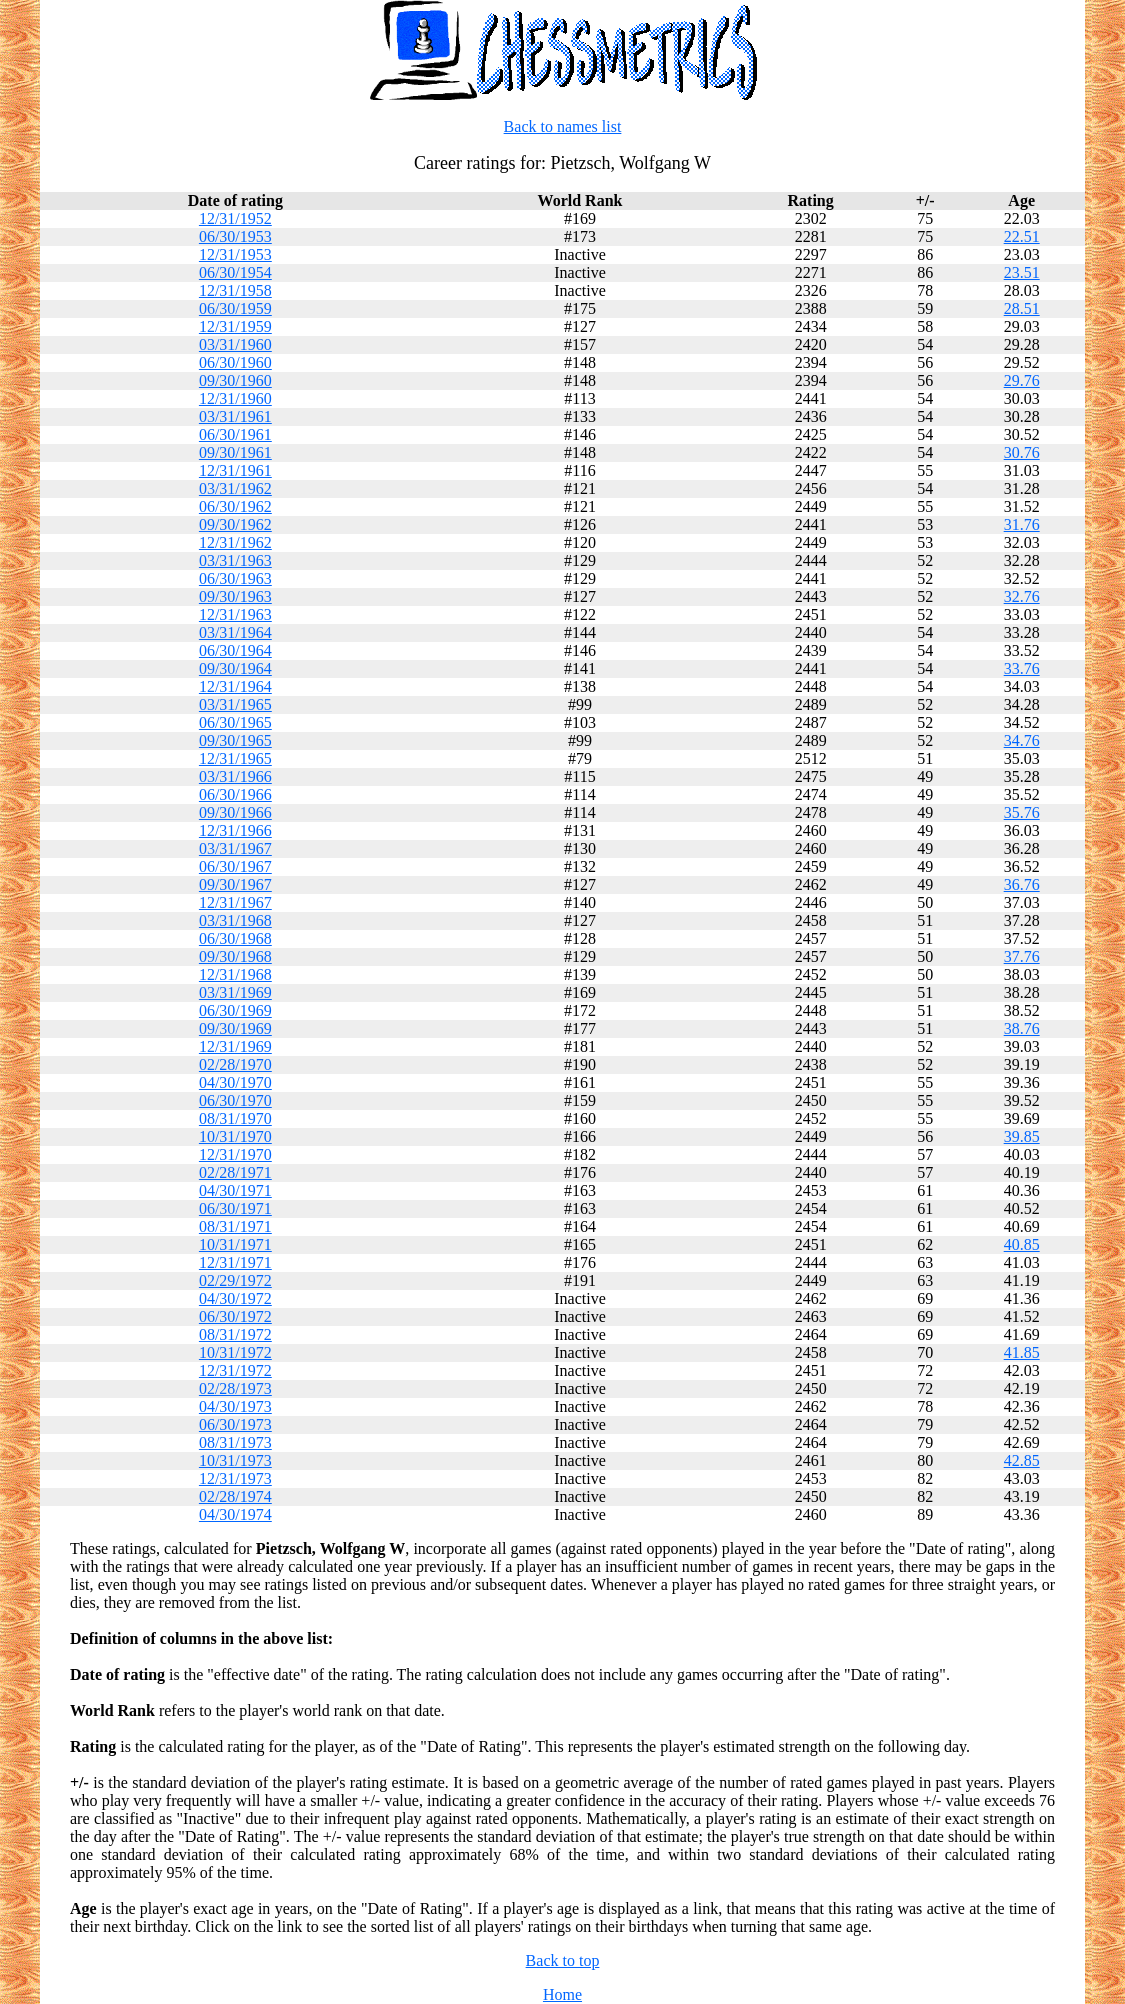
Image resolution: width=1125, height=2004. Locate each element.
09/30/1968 (235, 956)
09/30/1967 (235, 884)
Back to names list (563, 126)
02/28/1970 (235, 1064)
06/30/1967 (235, 866)
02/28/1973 (235, 1388)
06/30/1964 (235, 650)
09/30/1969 (235, 1028)
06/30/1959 (235, 308)
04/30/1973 (235, 1406)
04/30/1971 (235, 1190)
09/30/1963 (235, 596)
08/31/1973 (235, 1442)
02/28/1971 (235, 1172)
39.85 (1022, 1136)
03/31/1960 (235, 344)
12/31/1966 (235, 830)
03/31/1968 (235, 920)
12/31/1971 (235, 1262)
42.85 (1022, 1460)
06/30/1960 (235, 362)
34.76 (1022, 740)
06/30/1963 (235, 578)
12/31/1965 (235, 758)
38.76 (1022, 1028)
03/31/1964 (235, 632)
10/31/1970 (235, 1136)
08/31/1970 (235, 1118)
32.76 (1022, 596)
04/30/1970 (235, 1082)
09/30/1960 (235, 380)
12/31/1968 (235, 974)
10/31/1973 (235, 1460)
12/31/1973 (235, 1478)
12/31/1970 (235, 1154)
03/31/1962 (235, 488)
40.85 (1022, 1244)
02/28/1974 (235, 1496)
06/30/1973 (235, 1424)
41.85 (1022, 1352)
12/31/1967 (235, 902)
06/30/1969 (235, 1010)
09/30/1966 (235, 812)
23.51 (1022, 272)
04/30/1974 (235, 1514)
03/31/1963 (235, 560)
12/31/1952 (235, 218)
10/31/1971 (235, 1244)
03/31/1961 (235, 416)
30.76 (1022, 452)
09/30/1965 (235, 740)
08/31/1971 (235, 1226)
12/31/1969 (235, 1046)
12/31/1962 (235, 542)
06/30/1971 (235, 1208)
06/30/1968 (235, 938)
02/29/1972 (235, 1280)
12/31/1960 (235, 398)
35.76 (1022, 812)
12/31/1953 (235, 254)
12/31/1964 (235, 686)
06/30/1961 (235, 434)
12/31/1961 (235, 470)
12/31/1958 (235, 290)
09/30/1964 (235, 668)
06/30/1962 (235, 506)
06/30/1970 (235, 1100)
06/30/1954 (235, 272)
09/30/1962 (235, 524)
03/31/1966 (235, 776)
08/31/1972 (235, 1334)
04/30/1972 (235, 1298)
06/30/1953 (235, 236)
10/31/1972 (235, 1352)
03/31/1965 (235, 704)
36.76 (1022, 884)
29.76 (1022, 380)
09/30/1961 (235, 452)
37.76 (1022, 956)
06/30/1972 (235, 1316)
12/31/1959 (235, 326)
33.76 (1022, 668)
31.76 (1022, 524)
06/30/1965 (235, 722)
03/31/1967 (235, 848)
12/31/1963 (235, 614)
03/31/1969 (235, 992)
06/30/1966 (235, 794)
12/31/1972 (235, 1370)
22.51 (1022, 236)
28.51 (1022, 308)
